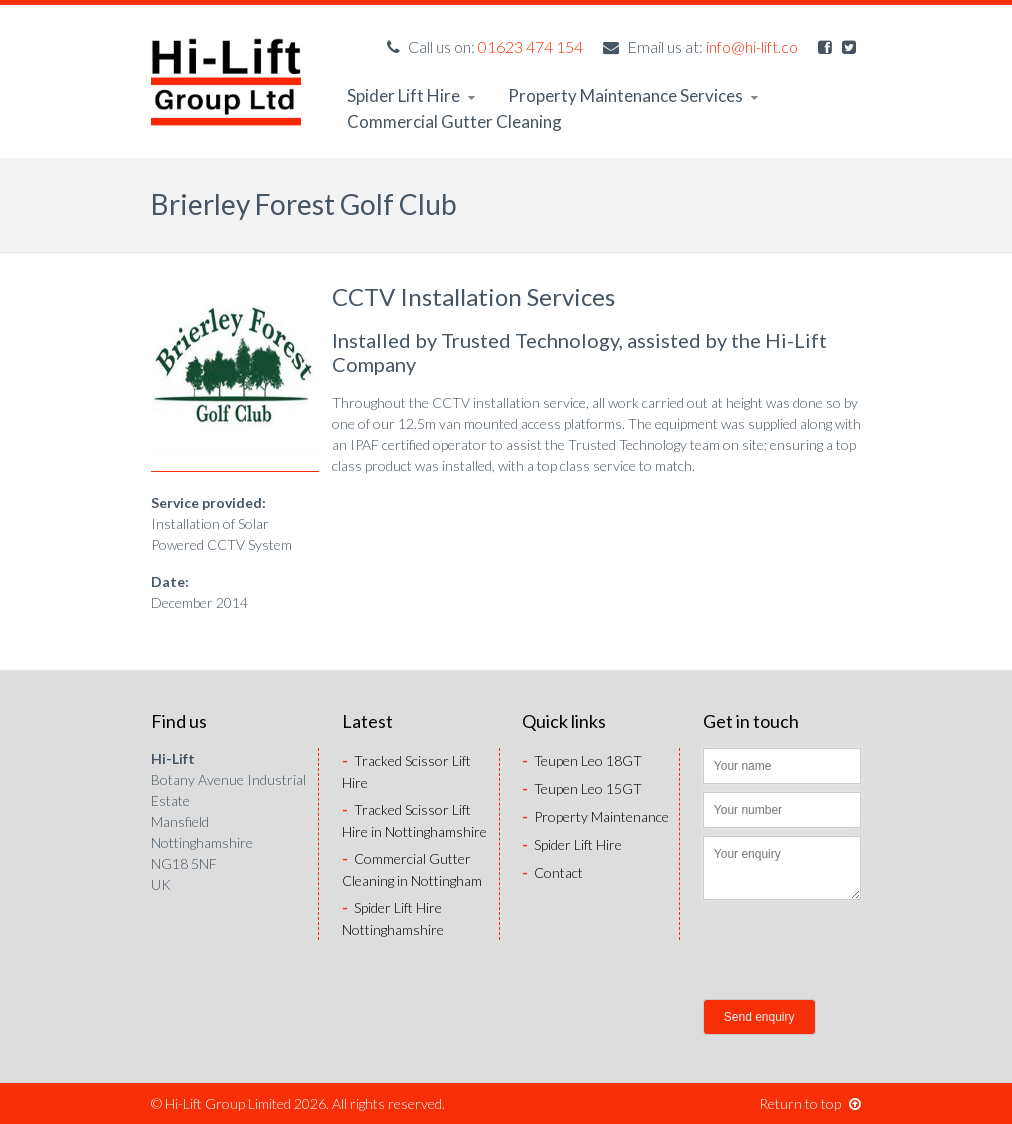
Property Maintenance (595, 816)
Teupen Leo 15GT (582, 788)
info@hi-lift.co (752, 46)
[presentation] (855, 952)
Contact (552, 872)
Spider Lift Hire (411, 95)
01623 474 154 (530, 46)
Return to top (810, 1103)
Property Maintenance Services (633, 95)
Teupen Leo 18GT (582, 760)
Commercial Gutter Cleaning (454, 121)
